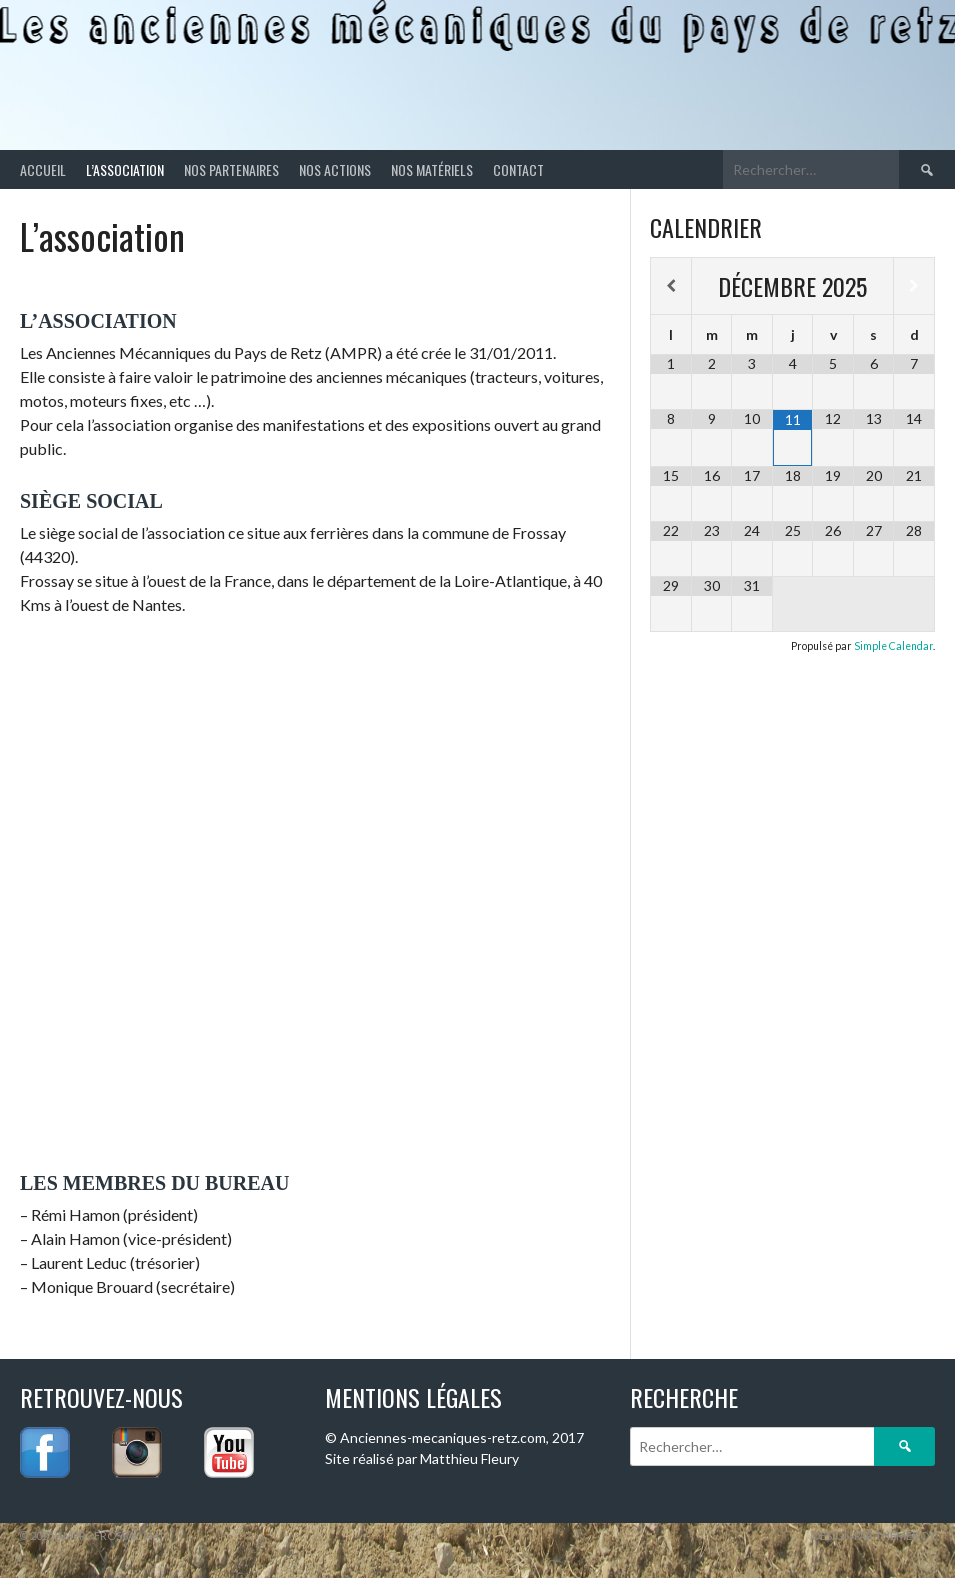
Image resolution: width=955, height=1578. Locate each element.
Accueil (43, 169)
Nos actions (335, 169)
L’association (125, 169)
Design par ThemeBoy (874, 1535)
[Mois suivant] (914, 286)
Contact (518, 169)
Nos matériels (432, 169)
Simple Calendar (893, 646)
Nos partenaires (231, 169)
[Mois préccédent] (671, 286)
